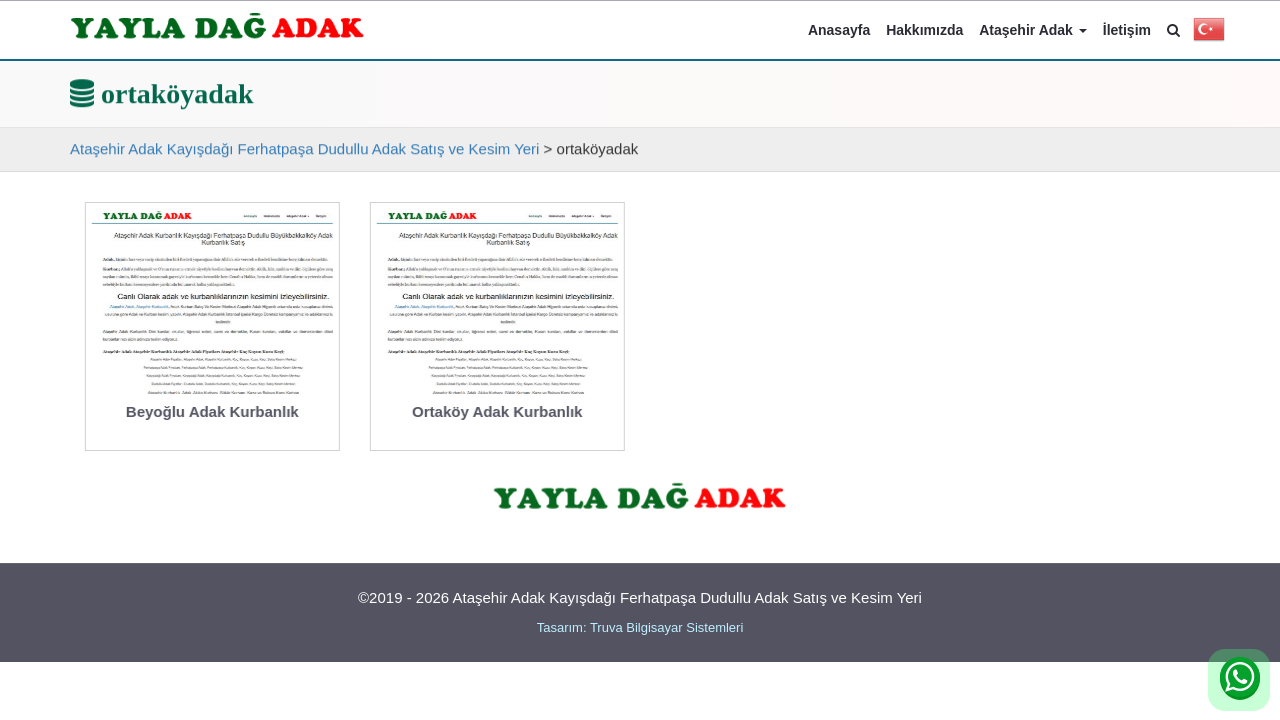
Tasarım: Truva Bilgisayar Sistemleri (640, 627)
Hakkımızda (924, 30)
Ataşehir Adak (1033, 30)
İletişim (1127, 30)
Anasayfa (839, 30)
